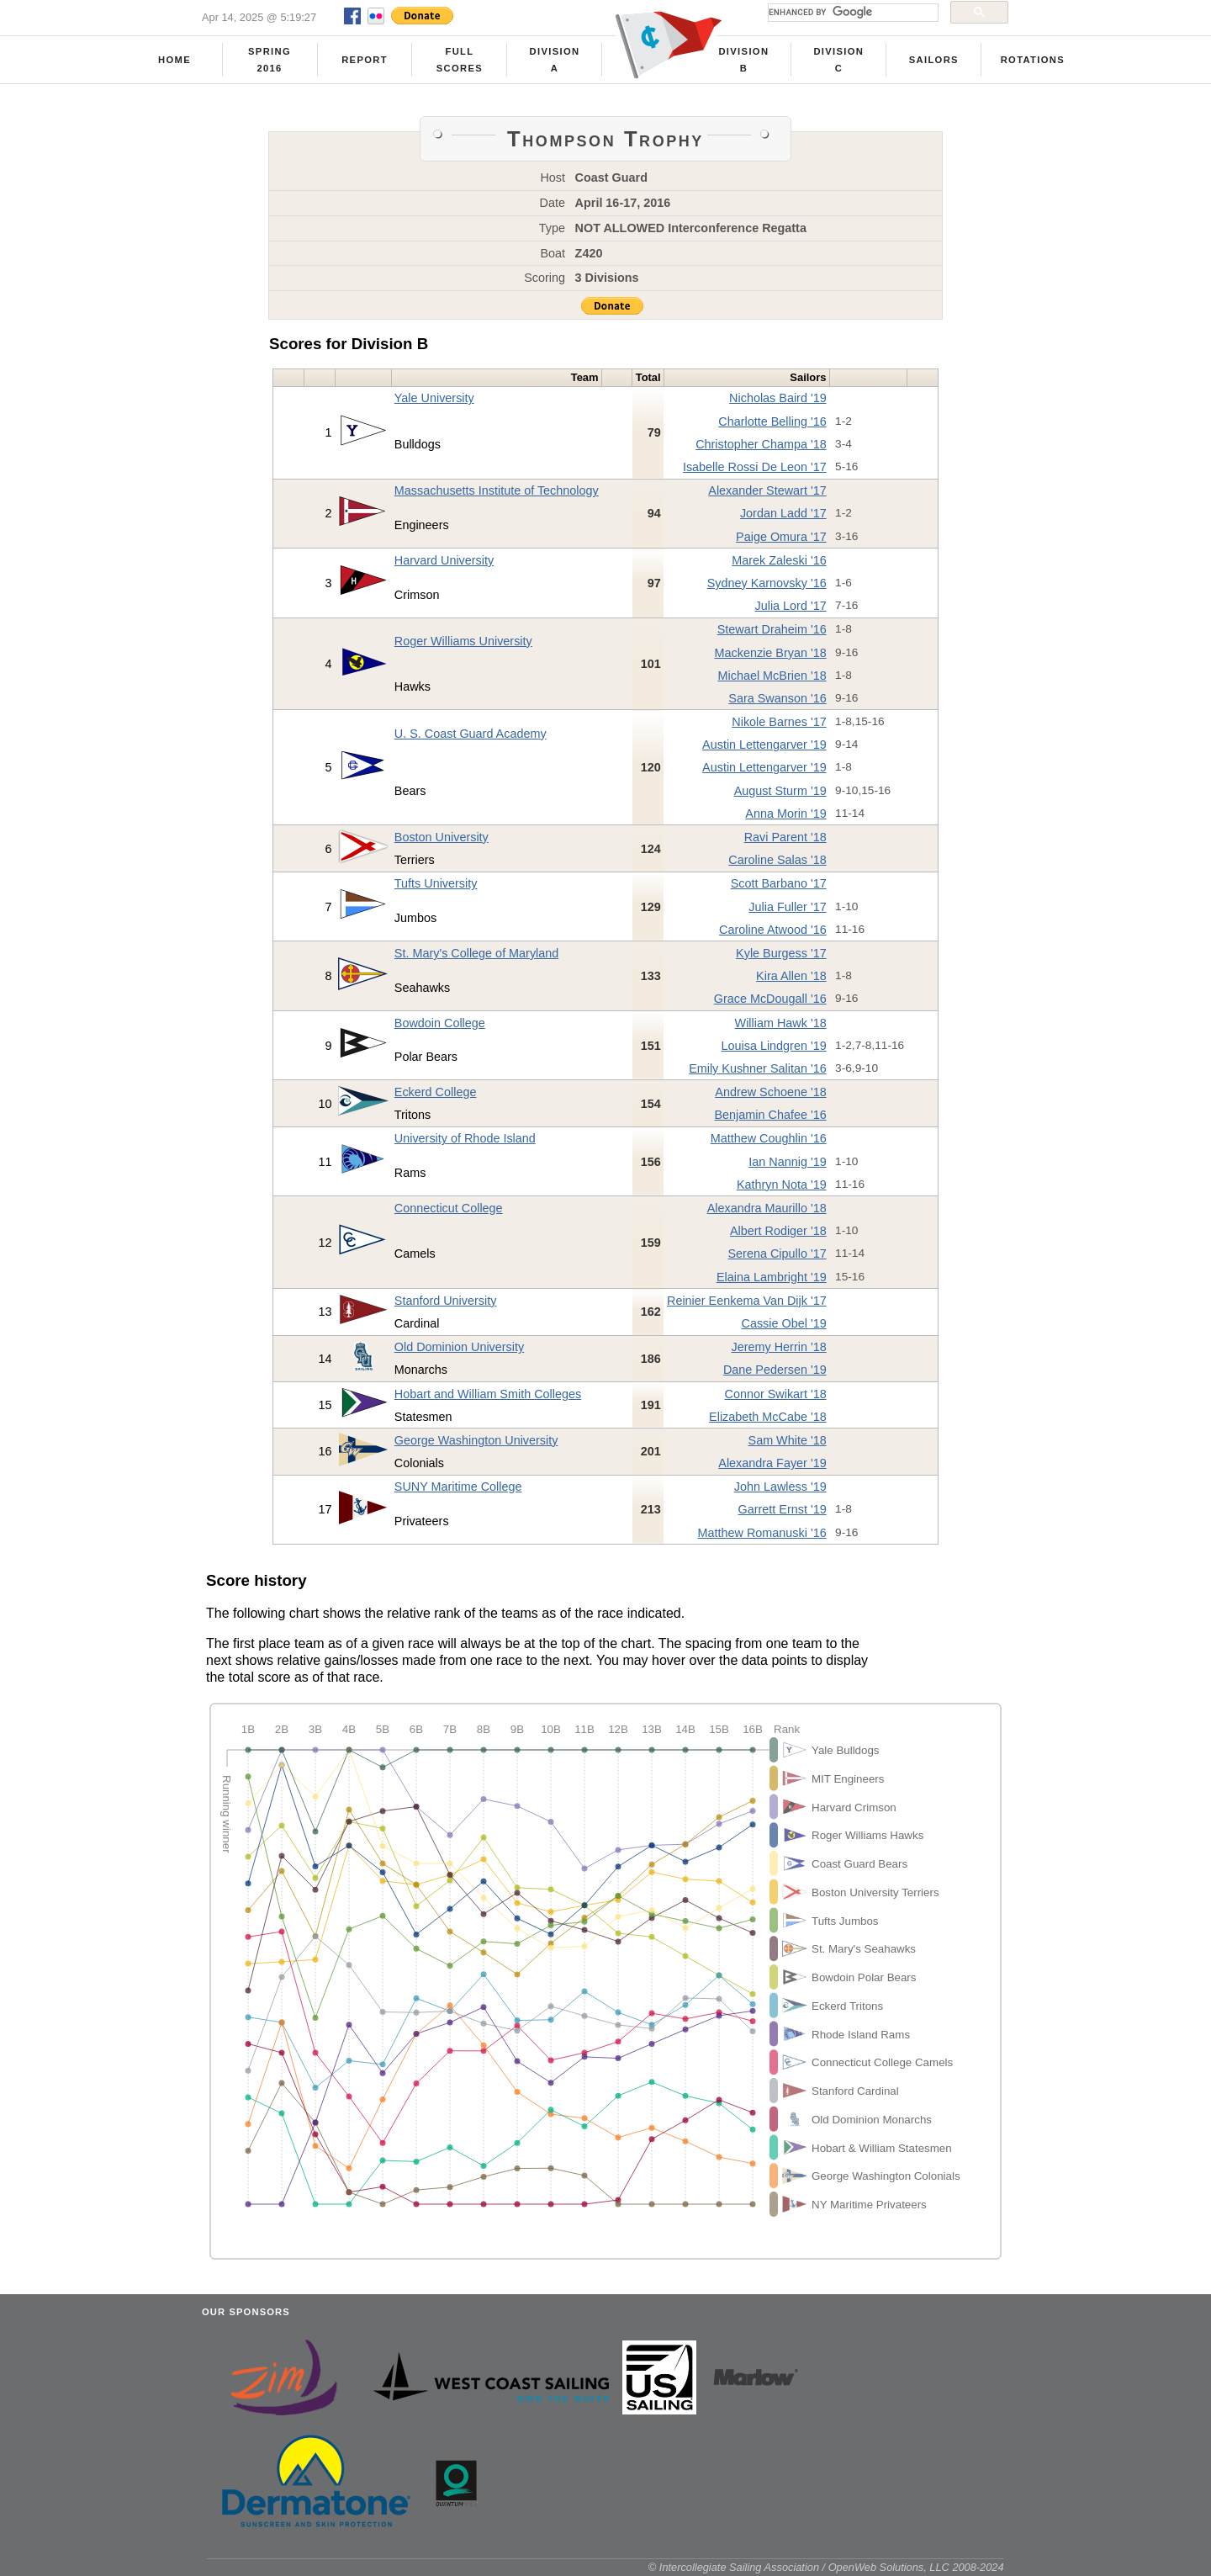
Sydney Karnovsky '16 (767, 583)
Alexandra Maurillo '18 (767, 1208)
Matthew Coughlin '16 (769, 1138)
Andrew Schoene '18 (770, 1092)
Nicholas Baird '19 (778, 398)
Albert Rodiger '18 (778, 1231)
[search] (851, 12)
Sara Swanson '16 (777, 698)
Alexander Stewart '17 (767, 490)
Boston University (441, 837)
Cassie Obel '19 (784, 1323)
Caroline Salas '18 (777, 860)
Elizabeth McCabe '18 (768, 1416)
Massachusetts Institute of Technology (496, 490)
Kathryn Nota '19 (782, 1184)
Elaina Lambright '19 (772, 1277)
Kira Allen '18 (791, 976)
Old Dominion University (459, 1347)
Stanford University (445, 1300)
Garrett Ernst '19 (782, 1509)
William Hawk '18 (781, 1023)
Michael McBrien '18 (772, 675)
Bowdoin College (439, 1023)
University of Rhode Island (465, 1138)
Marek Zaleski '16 (779, 560)
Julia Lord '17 (791, 605)
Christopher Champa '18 (761, 444)
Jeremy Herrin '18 (779, 1347)
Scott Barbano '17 (779, 883)
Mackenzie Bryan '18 (771, 653)
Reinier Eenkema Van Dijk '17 (747, 1300)
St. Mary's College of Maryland (476, 953)
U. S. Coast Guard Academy (470, 733)
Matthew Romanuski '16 (762, 1533)
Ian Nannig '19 (787, 1162)
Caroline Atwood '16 (773, 929)
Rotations (1033, 60)
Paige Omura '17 (781, 536)
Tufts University (436, 883)
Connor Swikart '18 (776, 1394)
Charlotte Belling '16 (772, 421)
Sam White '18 (787, 1440)
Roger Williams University (463, 641)
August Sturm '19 (780, 791)
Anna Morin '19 (785, 813)
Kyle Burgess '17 (781, 953)
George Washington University (476, 1440)
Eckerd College (435, 1092)
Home (174, 60)
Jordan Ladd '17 (783, 513)
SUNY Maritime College (458, 1486)
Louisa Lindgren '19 (773, 1045)
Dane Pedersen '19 (775, 1369)
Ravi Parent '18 (785, 837)
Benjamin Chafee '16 (771, 1114)
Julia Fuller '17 (787, 907)
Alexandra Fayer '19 (772, 1463)
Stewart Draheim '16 (772, 629)
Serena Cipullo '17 (777, 1253)
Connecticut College (448, 1208)
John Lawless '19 (780, 1486)
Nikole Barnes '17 (779, 722)
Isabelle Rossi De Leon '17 (755, 467)
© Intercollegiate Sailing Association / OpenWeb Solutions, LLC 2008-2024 (826, 2567)
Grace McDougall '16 (770, 998)
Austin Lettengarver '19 (764, 744)
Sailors (934, 60)
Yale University (434, 398)
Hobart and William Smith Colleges (487, 1394)
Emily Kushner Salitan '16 (758, 1068)
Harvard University (444, 560)
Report (364, 60)
